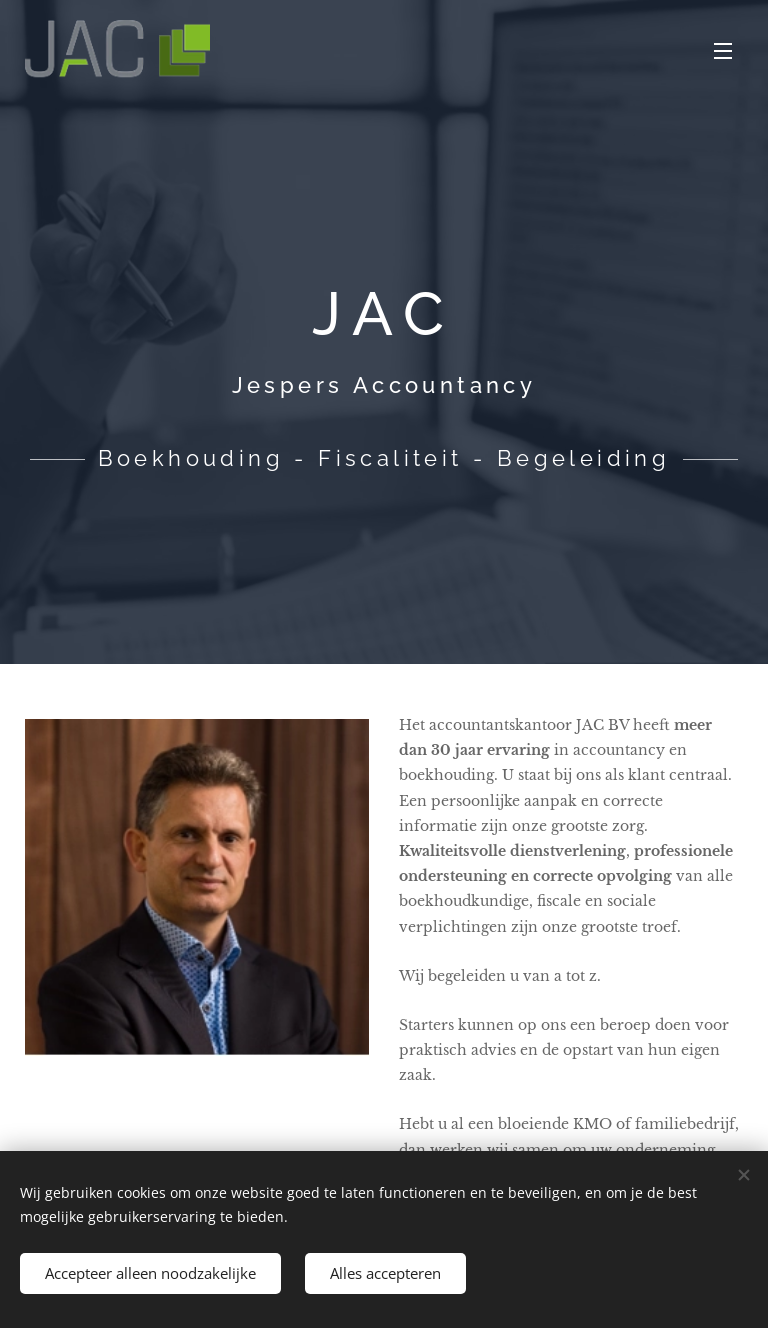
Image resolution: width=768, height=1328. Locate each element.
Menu (723, 51)
